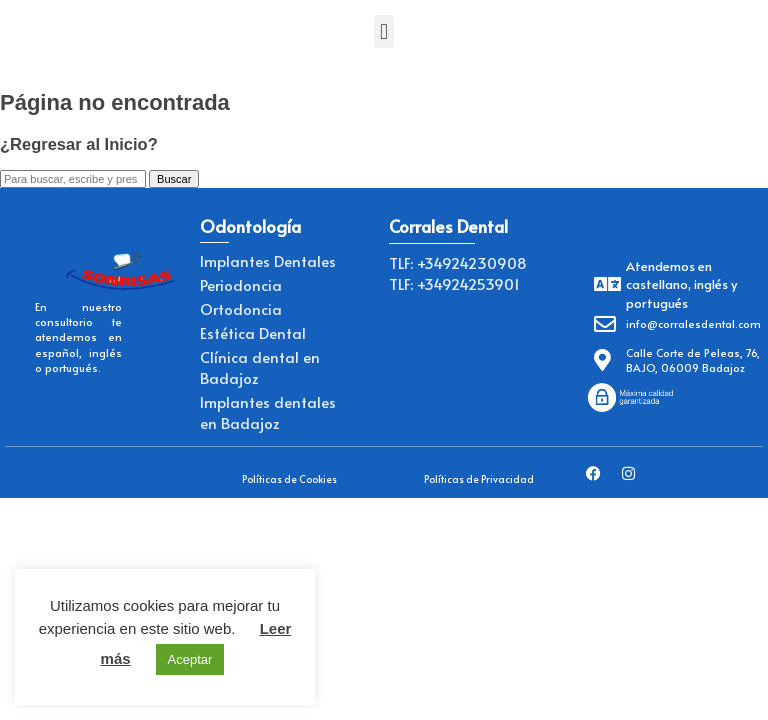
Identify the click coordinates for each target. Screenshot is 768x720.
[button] (383, 31)
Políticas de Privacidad (479, 479)
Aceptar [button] (190, 659)
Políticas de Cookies (289, 479)
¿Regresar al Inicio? (79, 144)
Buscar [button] (174, 179)
